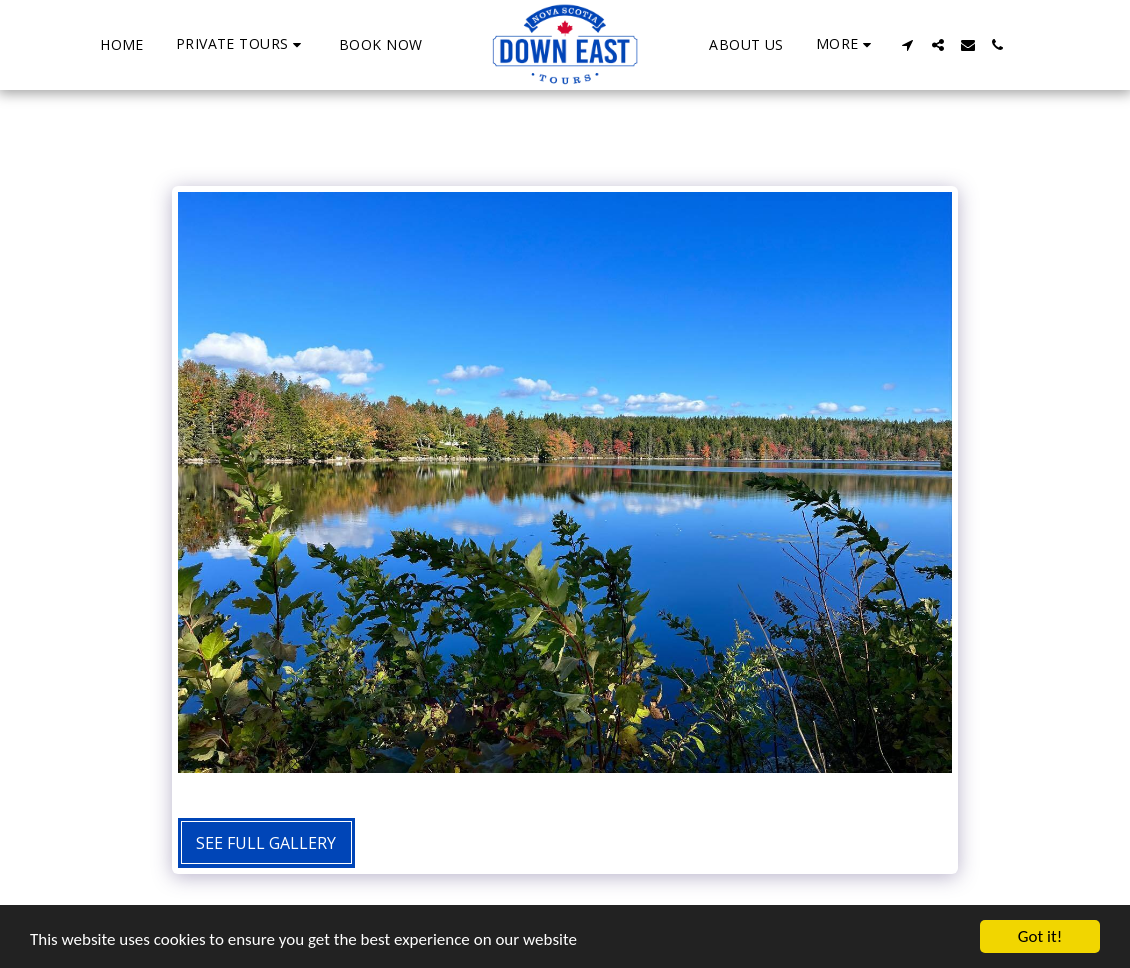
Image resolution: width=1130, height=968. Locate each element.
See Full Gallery (266, 843)
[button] (241, 44)
